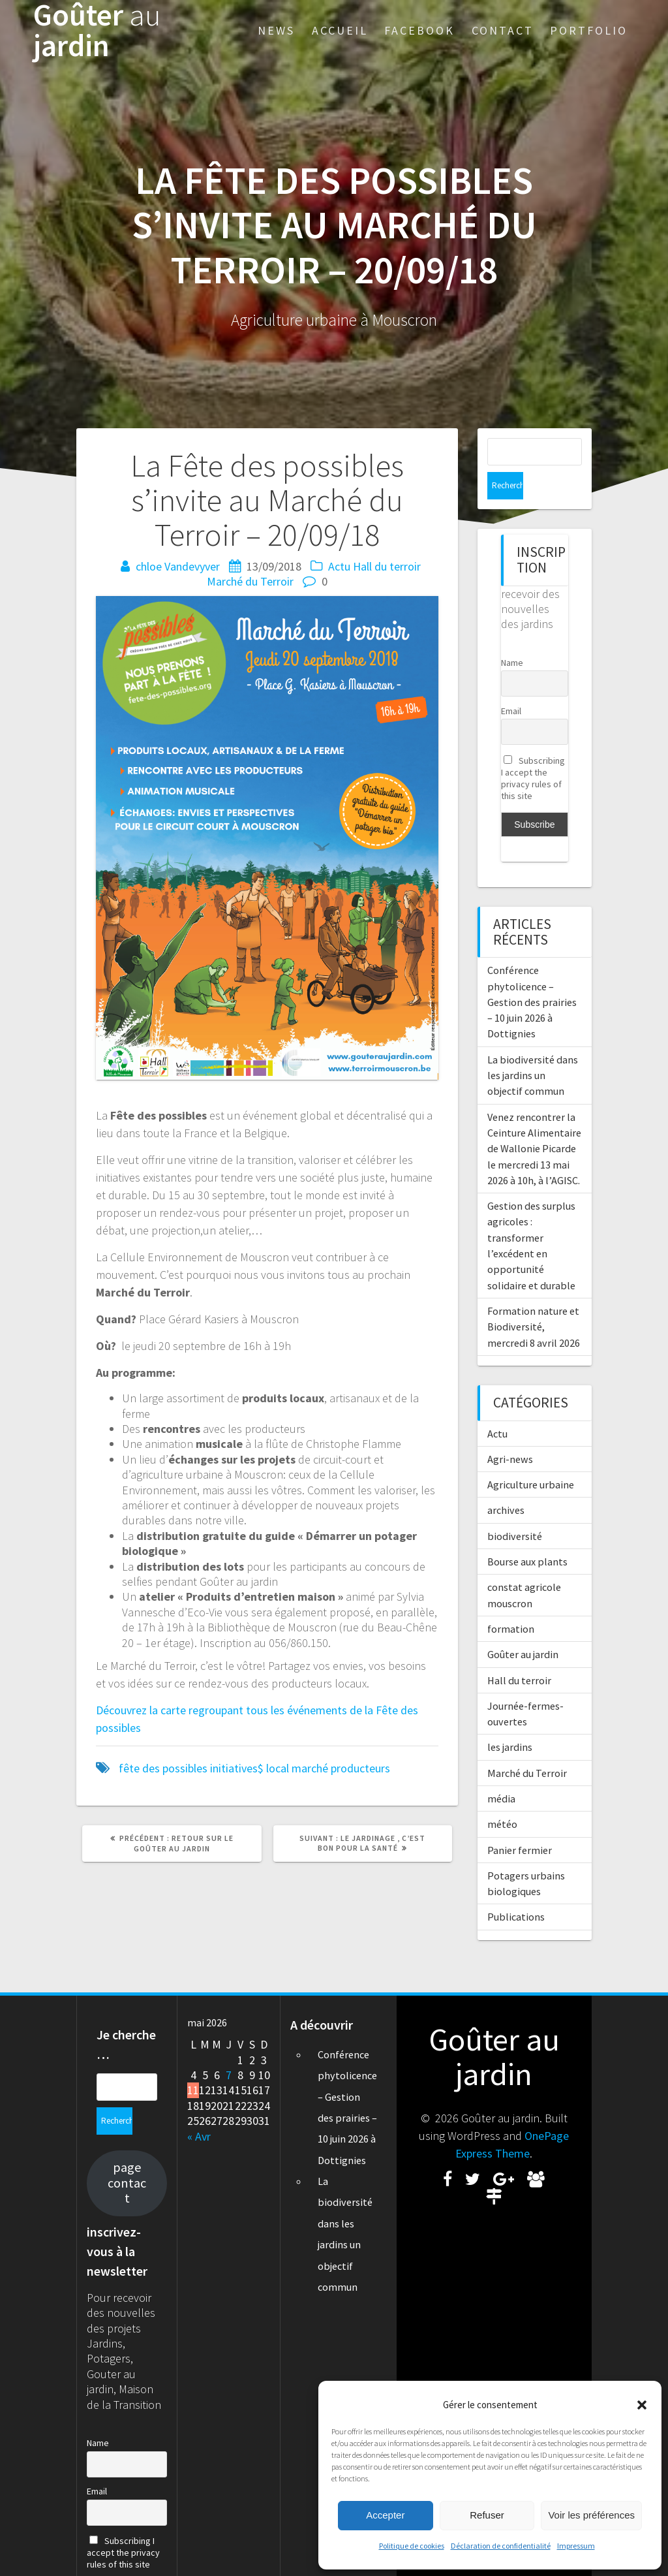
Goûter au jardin (522, 1626)
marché (310, 1768)
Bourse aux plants (527, 1534)
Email (511, 683)
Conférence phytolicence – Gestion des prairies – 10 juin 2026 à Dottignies (532, 974)
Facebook (419, 30)
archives (505, 1482)
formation (510, 1601)
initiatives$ (237, 1768)
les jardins (509, 1719)
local (277, 1768)
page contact (127, 2128)
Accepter (385, 2515)
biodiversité (514, 1508)
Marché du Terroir (250, 581)
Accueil (340, 30)
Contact (503, 30)
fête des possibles (163, 1768)
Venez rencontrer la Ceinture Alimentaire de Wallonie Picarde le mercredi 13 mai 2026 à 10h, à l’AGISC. (534, 1121)
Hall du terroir (387, 566)
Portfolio (589, 30)
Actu (339, 566)
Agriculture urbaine (530, 1457)
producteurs (360, 1768)
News (276, 30)
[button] (641, 2404)
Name (512, 634)
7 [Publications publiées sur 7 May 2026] (229, 2047)
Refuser (487, 2515)
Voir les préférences (591, 2515)
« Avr (199, 2108)
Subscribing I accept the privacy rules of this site (533, 750)
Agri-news (510, 1431)
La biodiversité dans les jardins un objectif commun (532, 1048)
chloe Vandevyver (178, 566)
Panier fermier (519, 1822)
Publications (516, 1889)
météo (502, 1796)
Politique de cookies (411, 2546)
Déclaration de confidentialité (501, 2546)
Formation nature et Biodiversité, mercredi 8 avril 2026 (533, 1299)
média (501, 1771)
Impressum (576, 2546)
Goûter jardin (96, 30)
